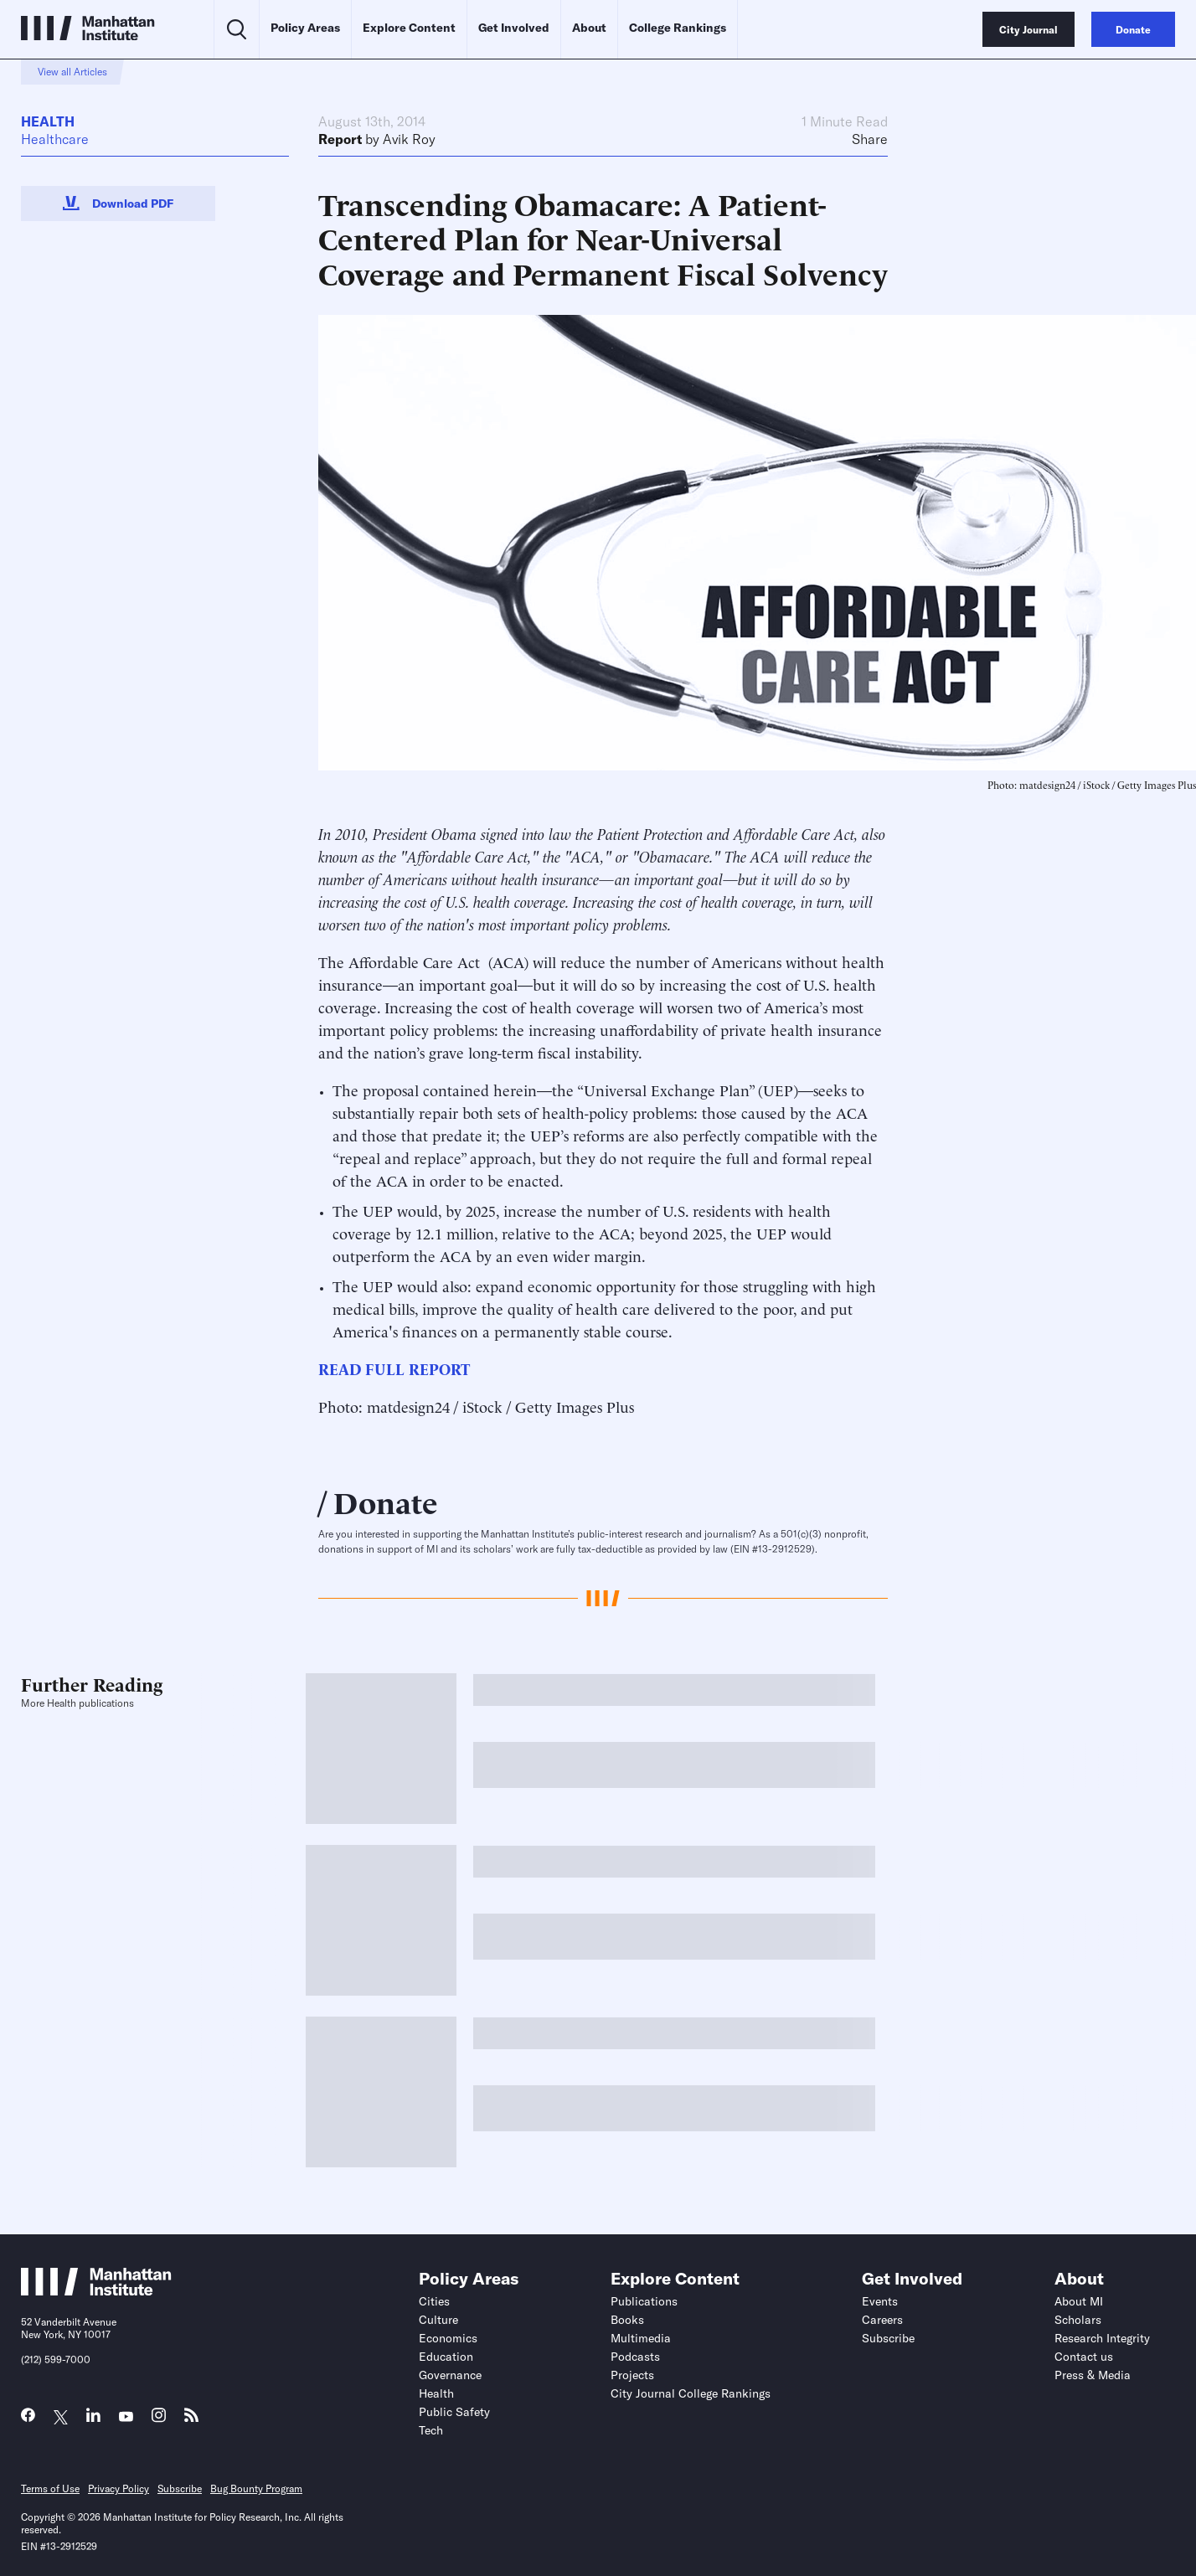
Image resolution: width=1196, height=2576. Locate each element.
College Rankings (677, 27)
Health (48, 121)
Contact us (1083, 2356)
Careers (882, 2319)
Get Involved (513, 27)
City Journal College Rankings (691, 2393)
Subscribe (888, 2338)
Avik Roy (409, 139)
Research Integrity (1102, 2338)
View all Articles (72, 71)
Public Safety (454, 2411)
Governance (450, 2375)
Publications (644, 2301)
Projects (632, 2375)
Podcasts (635, 2356)
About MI (1078, 2301)
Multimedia (641, 2338)
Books (627, 2319)
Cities (434, 2301)
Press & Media (1092, 2375)
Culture (438, 2319)
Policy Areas (305, 27)
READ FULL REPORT (394, 1368)
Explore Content (409, 27)
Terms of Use (50, 2488)
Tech (431, 2430)
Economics (448, 2338)
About (589, 27)
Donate (385, 1501)
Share (870, 139)
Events (880, 2301)
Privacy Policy (118, 2488)
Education (446, 2356)
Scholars (1077, 2319)
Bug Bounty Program (256, 2488)
